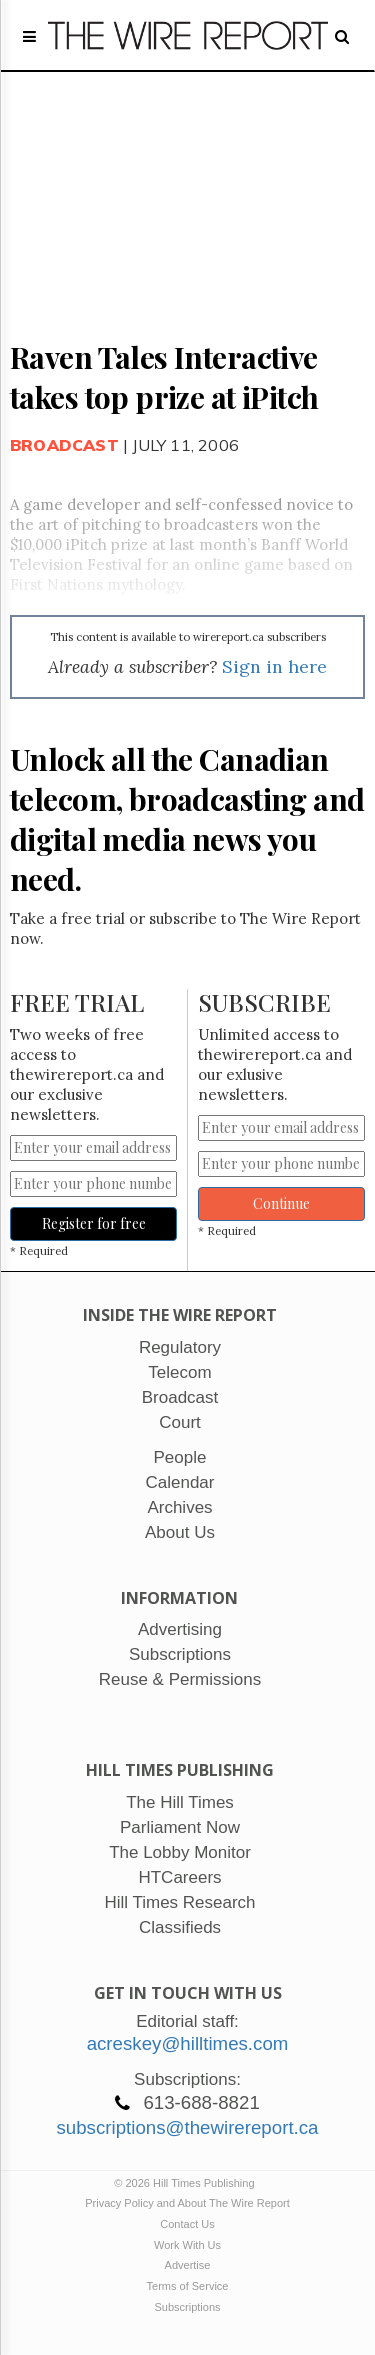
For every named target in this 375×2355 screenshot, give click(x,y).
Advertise (188, 2265)
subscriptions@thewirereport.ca (187, 2127)
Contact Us (187, 2224)
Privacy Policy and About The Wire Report (187, 2203)
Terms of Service (188, 2286)
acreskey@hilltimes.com (188, 2043)
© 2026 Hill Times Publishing (187, 2183)
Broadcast (64, 445)
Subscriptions (187, 2307)
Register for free (94, 1223)
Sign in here (274, 666)
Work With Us (187, 2245)
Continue (281, 1203)
